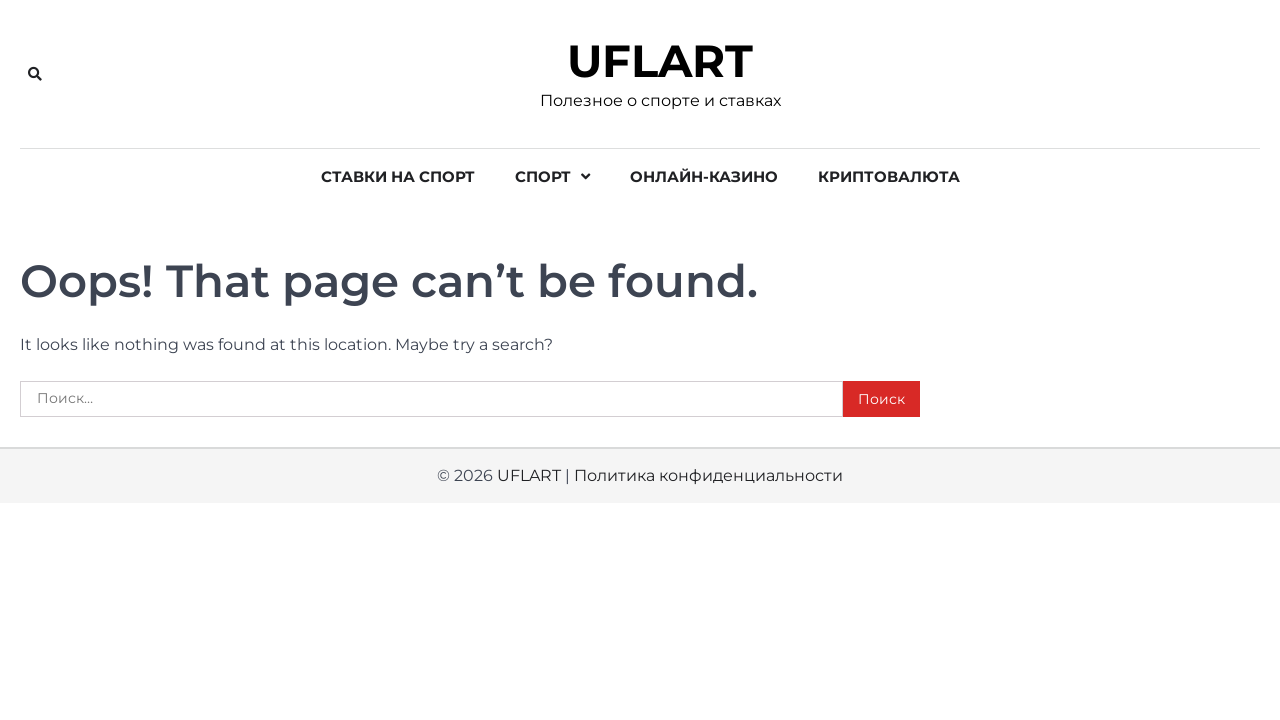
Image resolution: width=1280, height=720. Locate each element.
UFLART (660, 61)
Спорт (543, 176)
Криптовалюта (889, 176)
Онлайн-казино (704, 176)
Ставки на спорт (398, 176)
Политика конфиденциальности (708, 475)
